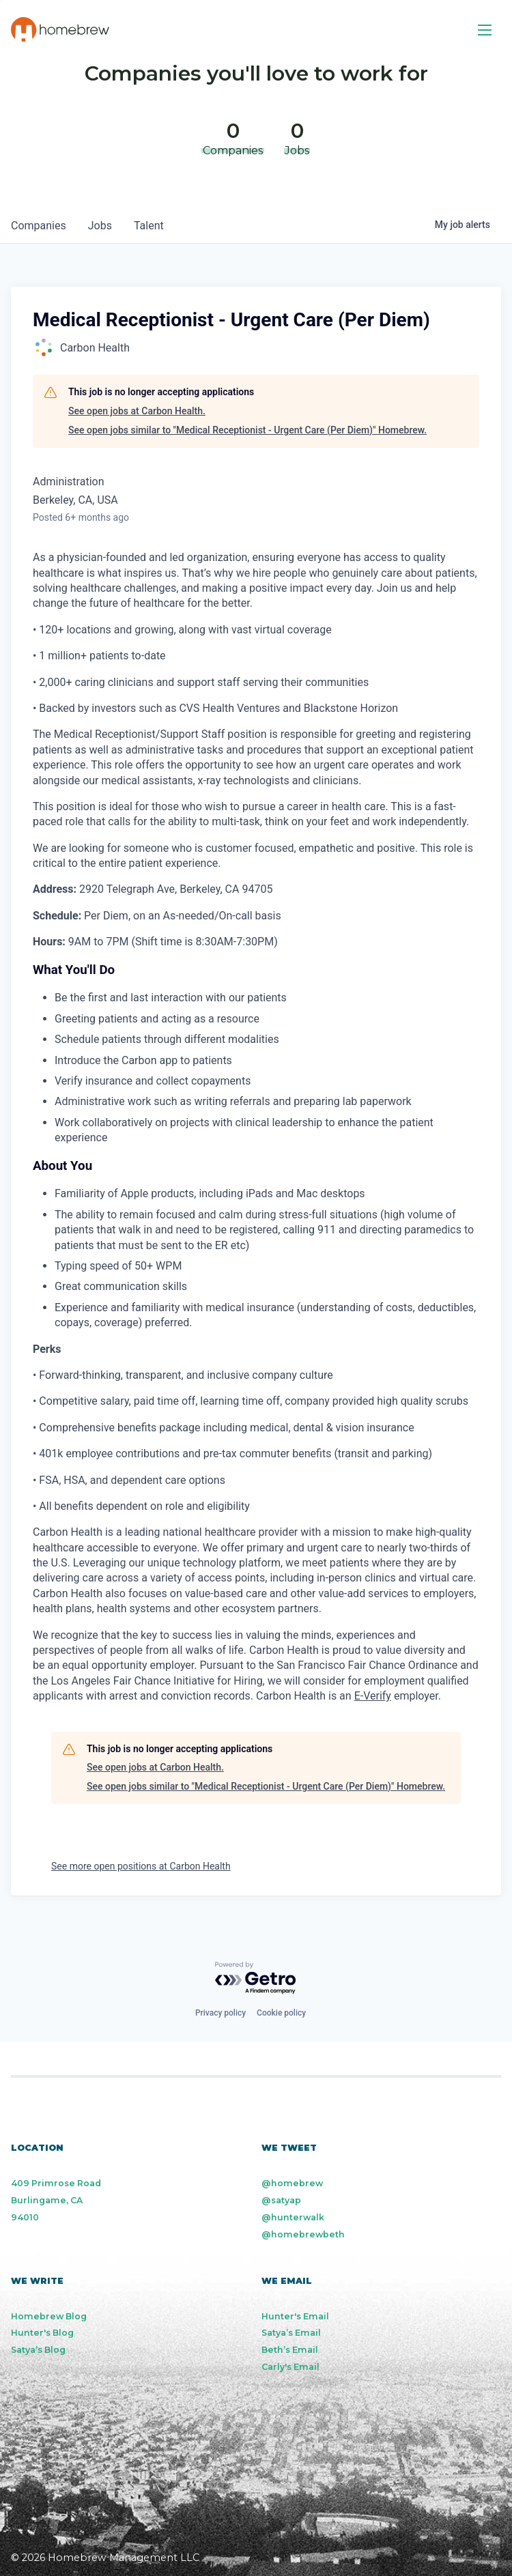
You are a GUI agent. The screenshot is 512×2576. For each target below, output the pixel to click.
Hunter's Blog (42, 2333)
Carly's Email (290, 2367)
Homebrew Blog (49, 2316)
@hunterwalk (292, 2217)
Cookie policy (281, 2013)
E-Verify (372, 1695)
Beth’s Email (289, 2350)
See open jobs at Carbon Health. (136, 410)
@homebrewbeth (303, 2234)
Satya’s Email (291, 2333)
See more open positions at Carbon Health (141, 1866)
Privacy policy (220, 2013)
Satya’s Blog (38, 2350)
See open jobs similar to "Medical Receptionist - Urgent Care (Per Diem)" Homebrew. (247, 430)
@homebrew (292, 2183)
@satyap (281, 2200)
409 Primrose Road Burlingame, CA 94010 (56, 2200)
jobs (100, 225)
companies (38, 225)
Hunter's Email (295, 2316)
